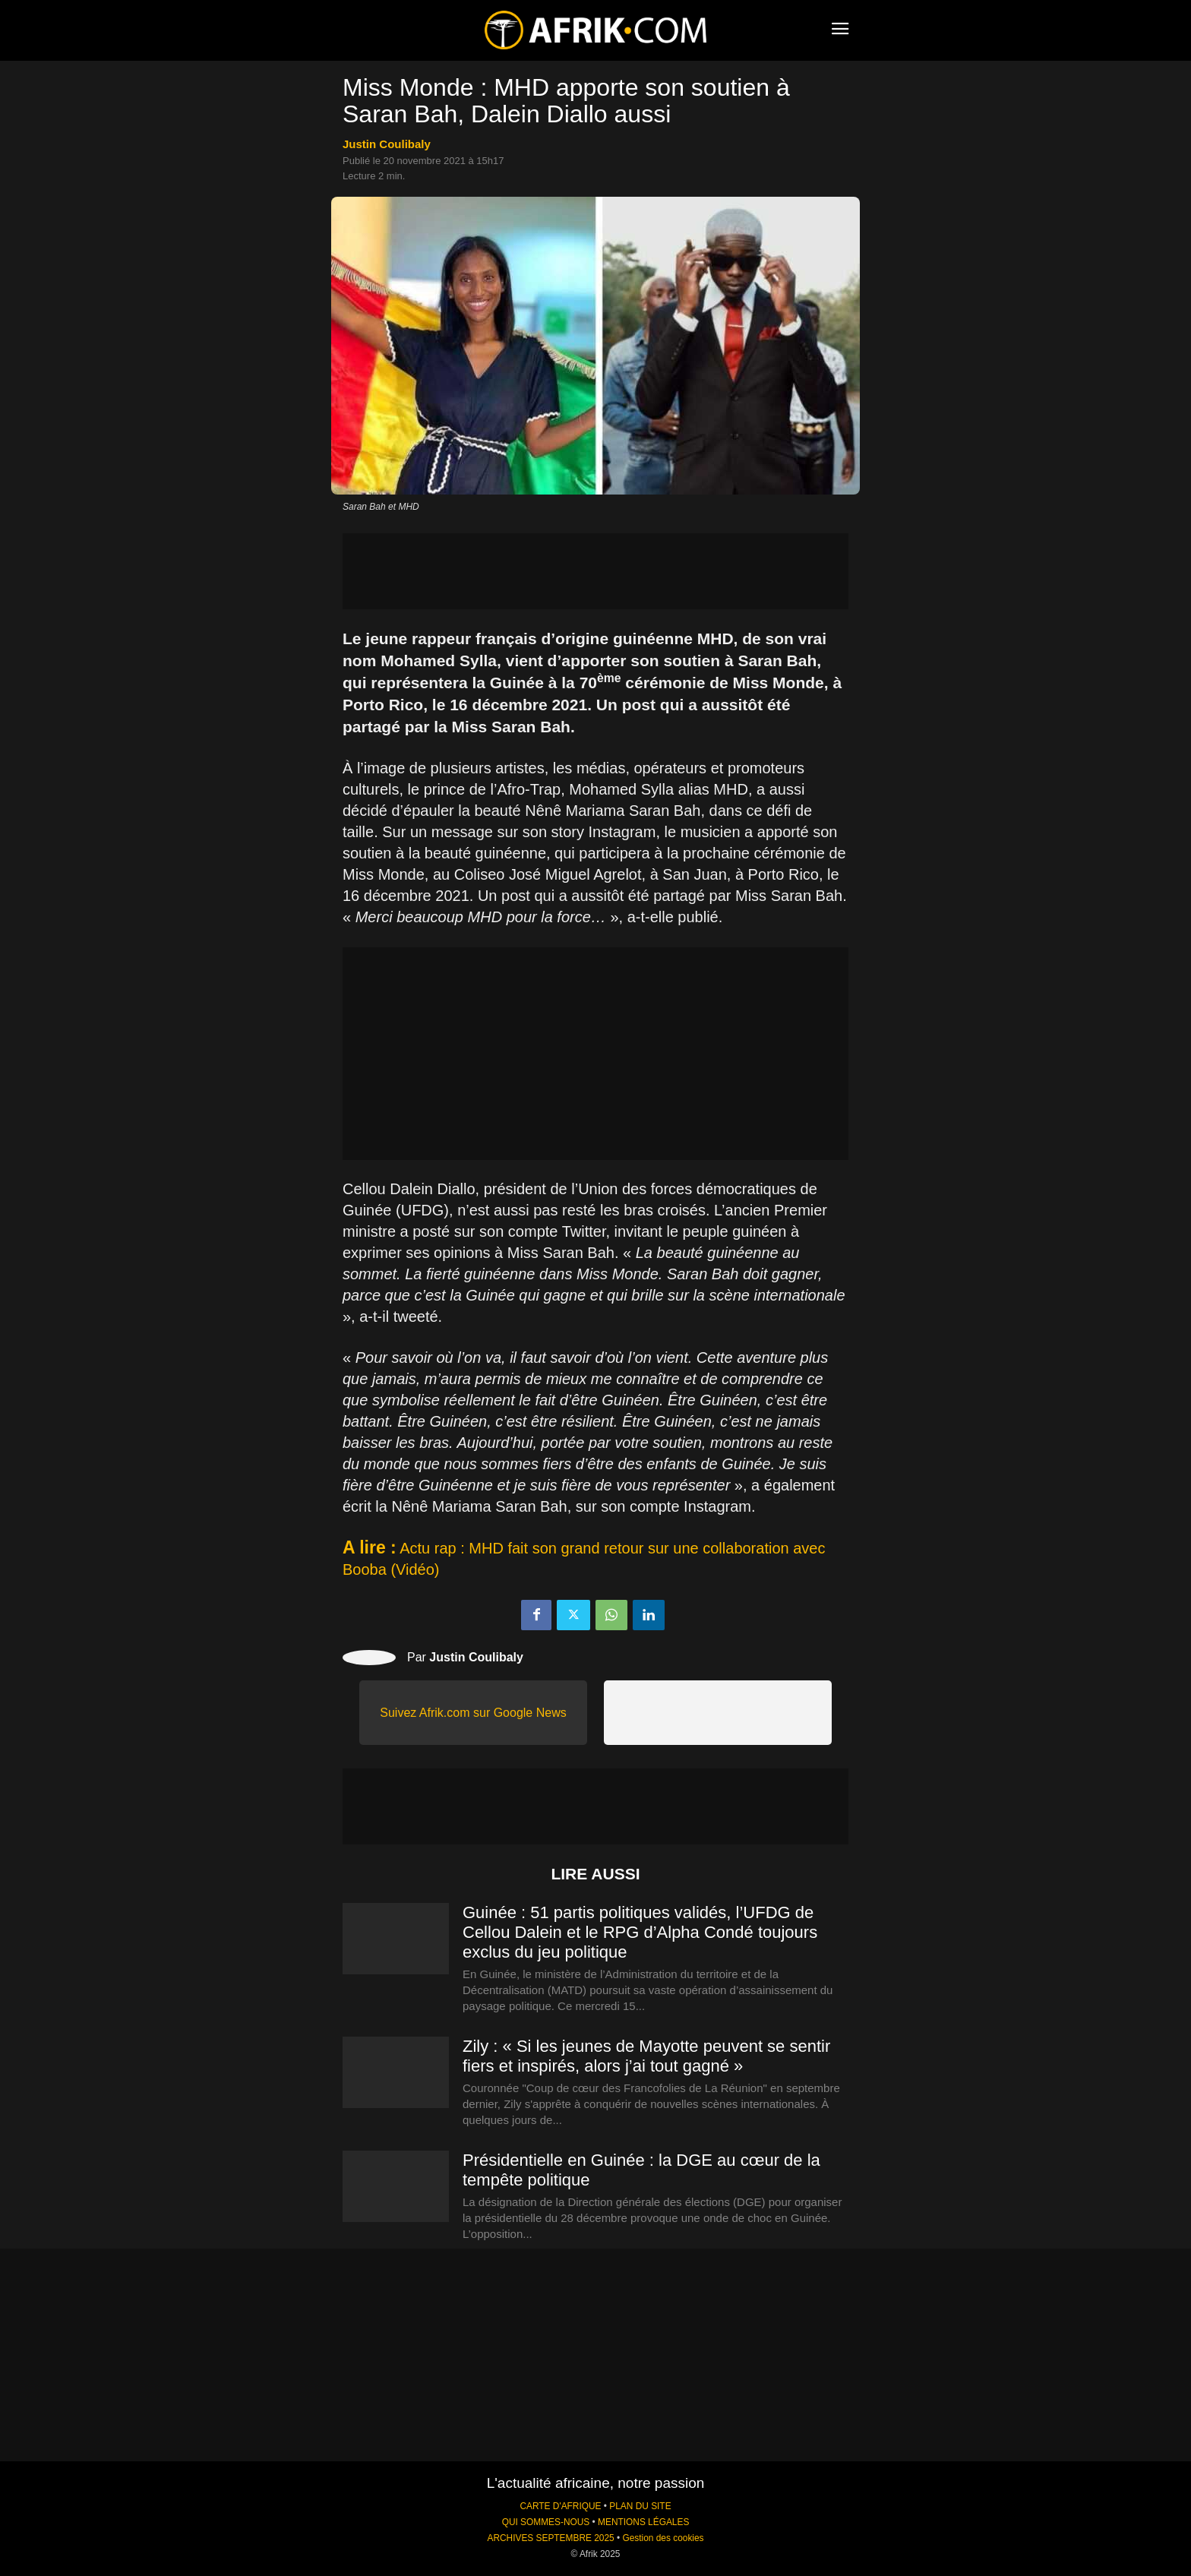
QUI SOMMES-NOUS (546, 2522)
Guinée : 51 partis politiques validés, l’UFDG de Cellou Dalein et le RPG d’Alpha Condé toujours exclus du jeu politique (640, 1932)
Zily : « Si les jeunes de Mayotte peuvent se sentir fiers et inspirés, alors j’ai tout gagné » (646, 2056)
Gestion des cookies (662, 2538)
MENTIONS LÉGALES (643, 2522)
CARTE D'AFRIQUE (560, 2506)
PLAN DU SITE (640, 2506)
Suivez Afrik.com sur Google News (473, 1712)
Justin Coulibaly (387, 143)
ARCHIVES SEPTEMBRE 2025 (550, 2538)
